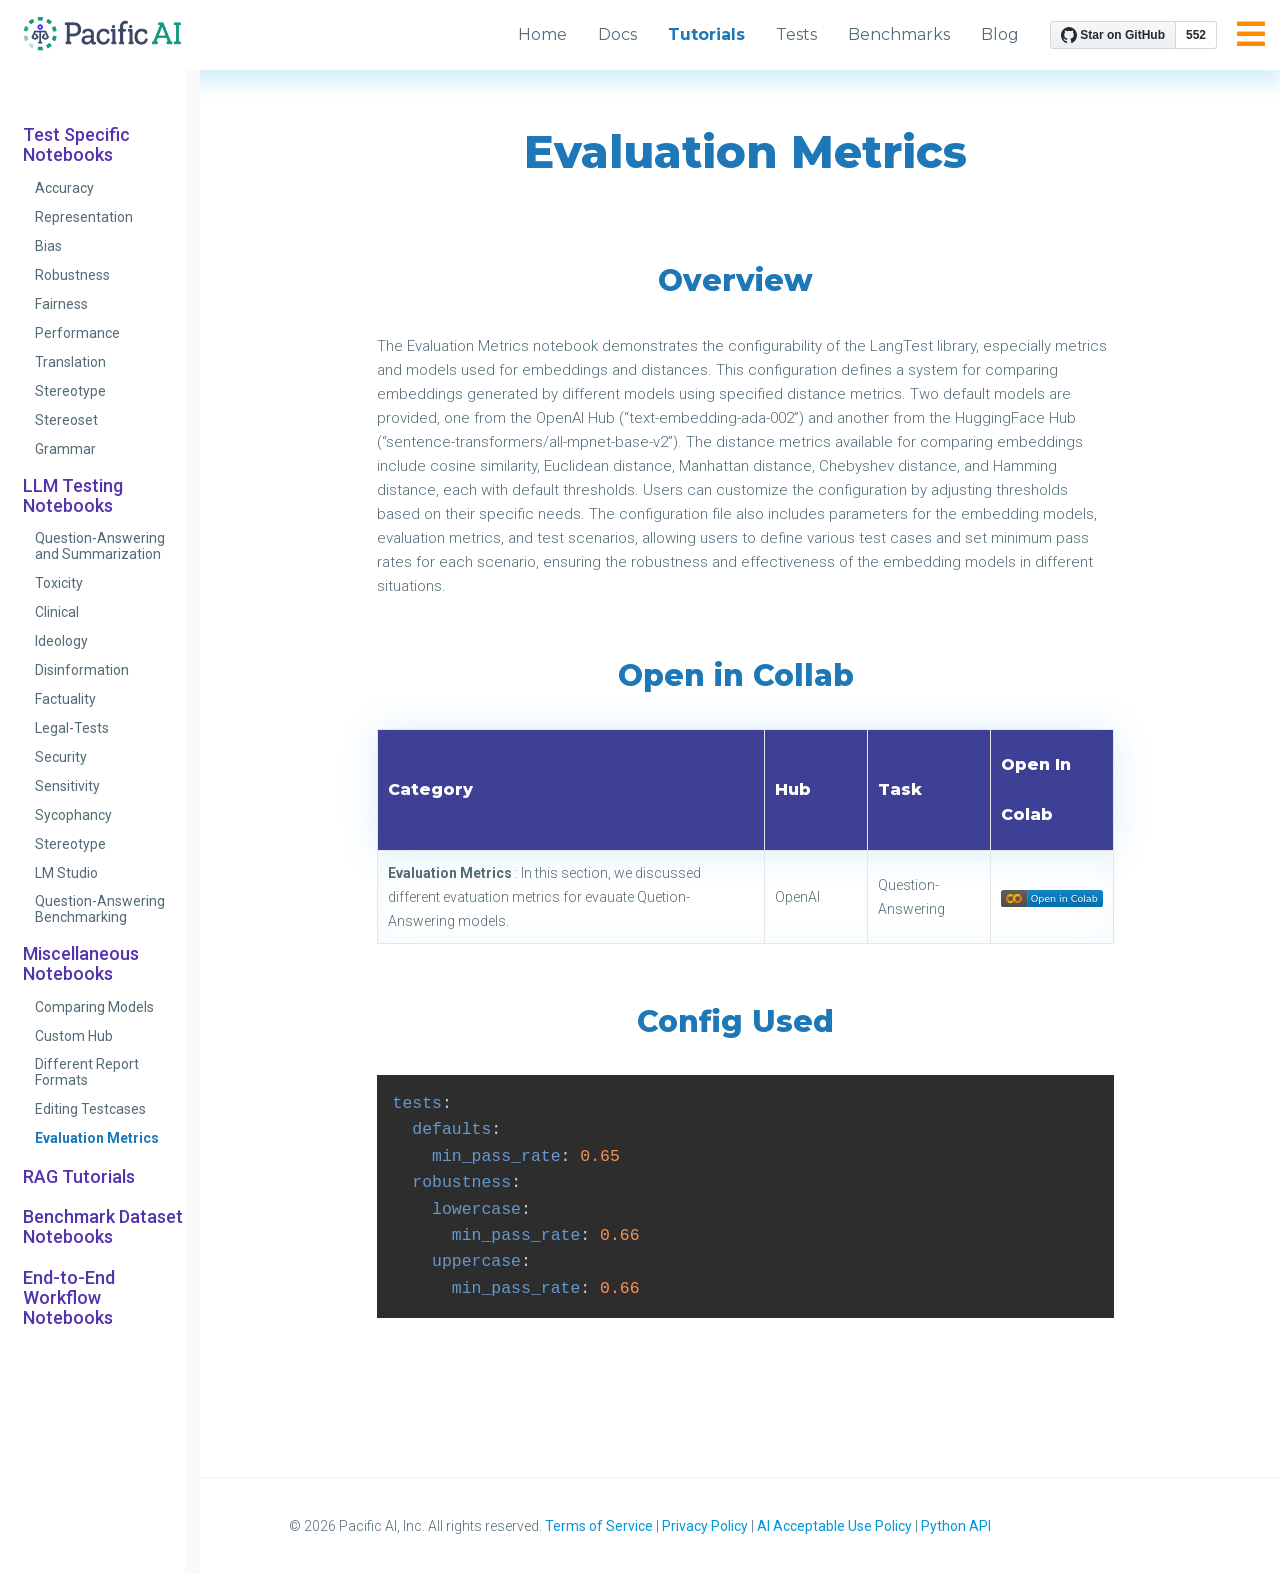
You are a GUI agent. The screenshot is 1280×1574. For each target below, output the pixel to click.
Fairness (61, 304)
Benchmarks (899, 34)
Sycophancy (73, 815)
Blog (1000, 34)
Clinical (57, 612)
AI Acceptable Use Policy (834, 1526)
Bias (48, 246)
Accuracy (64, 188)
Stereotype (70, 391)
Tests (796, 34)
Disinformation (82, 670)
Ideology (61, 641)
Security (61, 757)
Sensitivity (67, 786)
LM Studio (66, 873)
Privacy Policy (705, 1526)
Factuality (65, 699)
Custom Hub (74, 1036)
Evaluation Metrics (97, 1138)
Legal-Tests (72, 728)
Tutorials (706, 34)
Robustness (72, 275)
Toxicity (59, 583)
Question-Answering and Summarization (100, 546)
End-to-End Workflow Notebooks (69, 1298)
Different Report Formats (87, 1072)
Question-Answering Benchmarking (100, 909)
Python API (956, 1526)
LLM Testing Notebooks (73, 496)
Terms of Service (599, 1526)
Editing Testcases (90, 1109)
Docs (617, 34)
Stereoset (66, 420)
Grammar (65, 449)
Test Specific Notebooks (76, 145)
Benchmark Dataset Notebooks (103, 1227)
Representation (84, 217)
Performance (77, 333)
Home (542, 34)
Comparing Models (94, 1007)
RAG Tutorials (79, 1177)
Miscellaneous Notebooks (81, 964)
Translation (70, 362)
